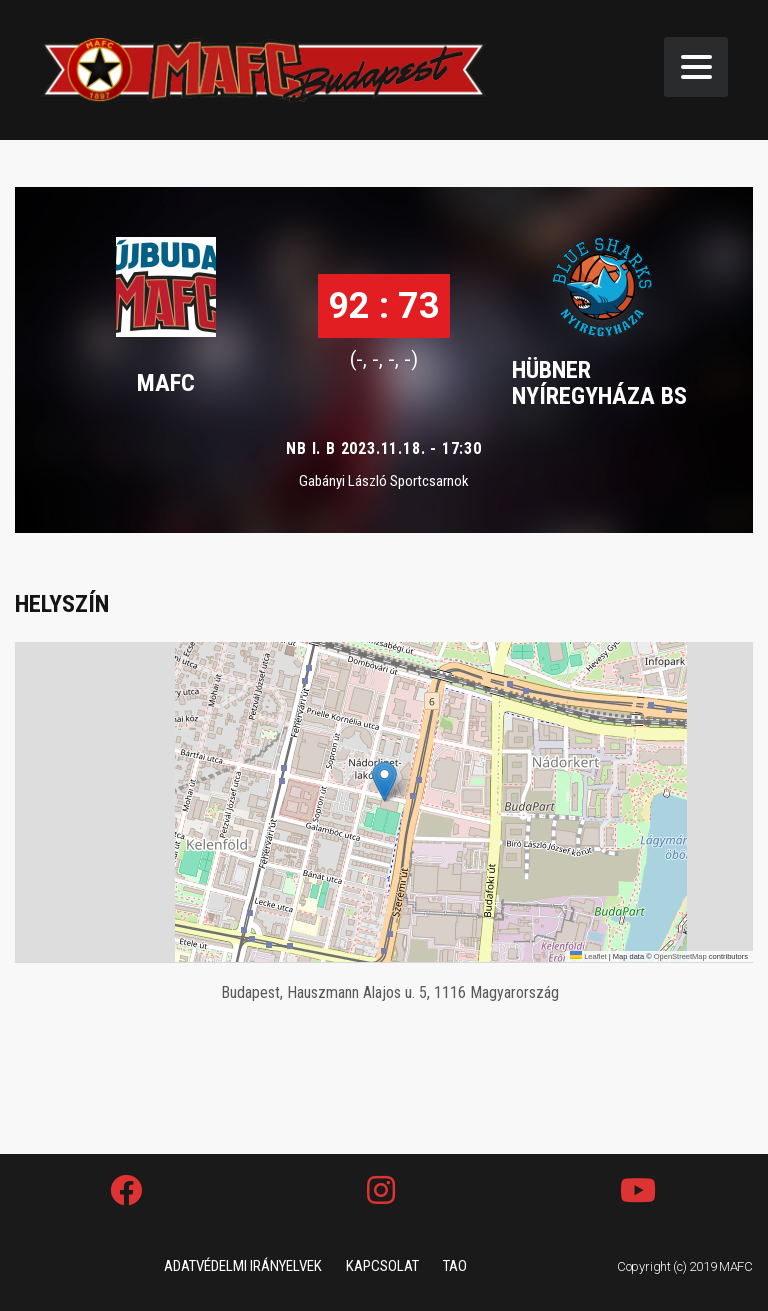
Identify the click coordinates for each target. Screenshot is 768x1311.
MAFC (166, 383)
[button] (384, 781)
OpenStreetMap (680, 956)
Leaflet (588, 956)
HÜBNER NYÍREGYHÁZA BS (599, 383)
